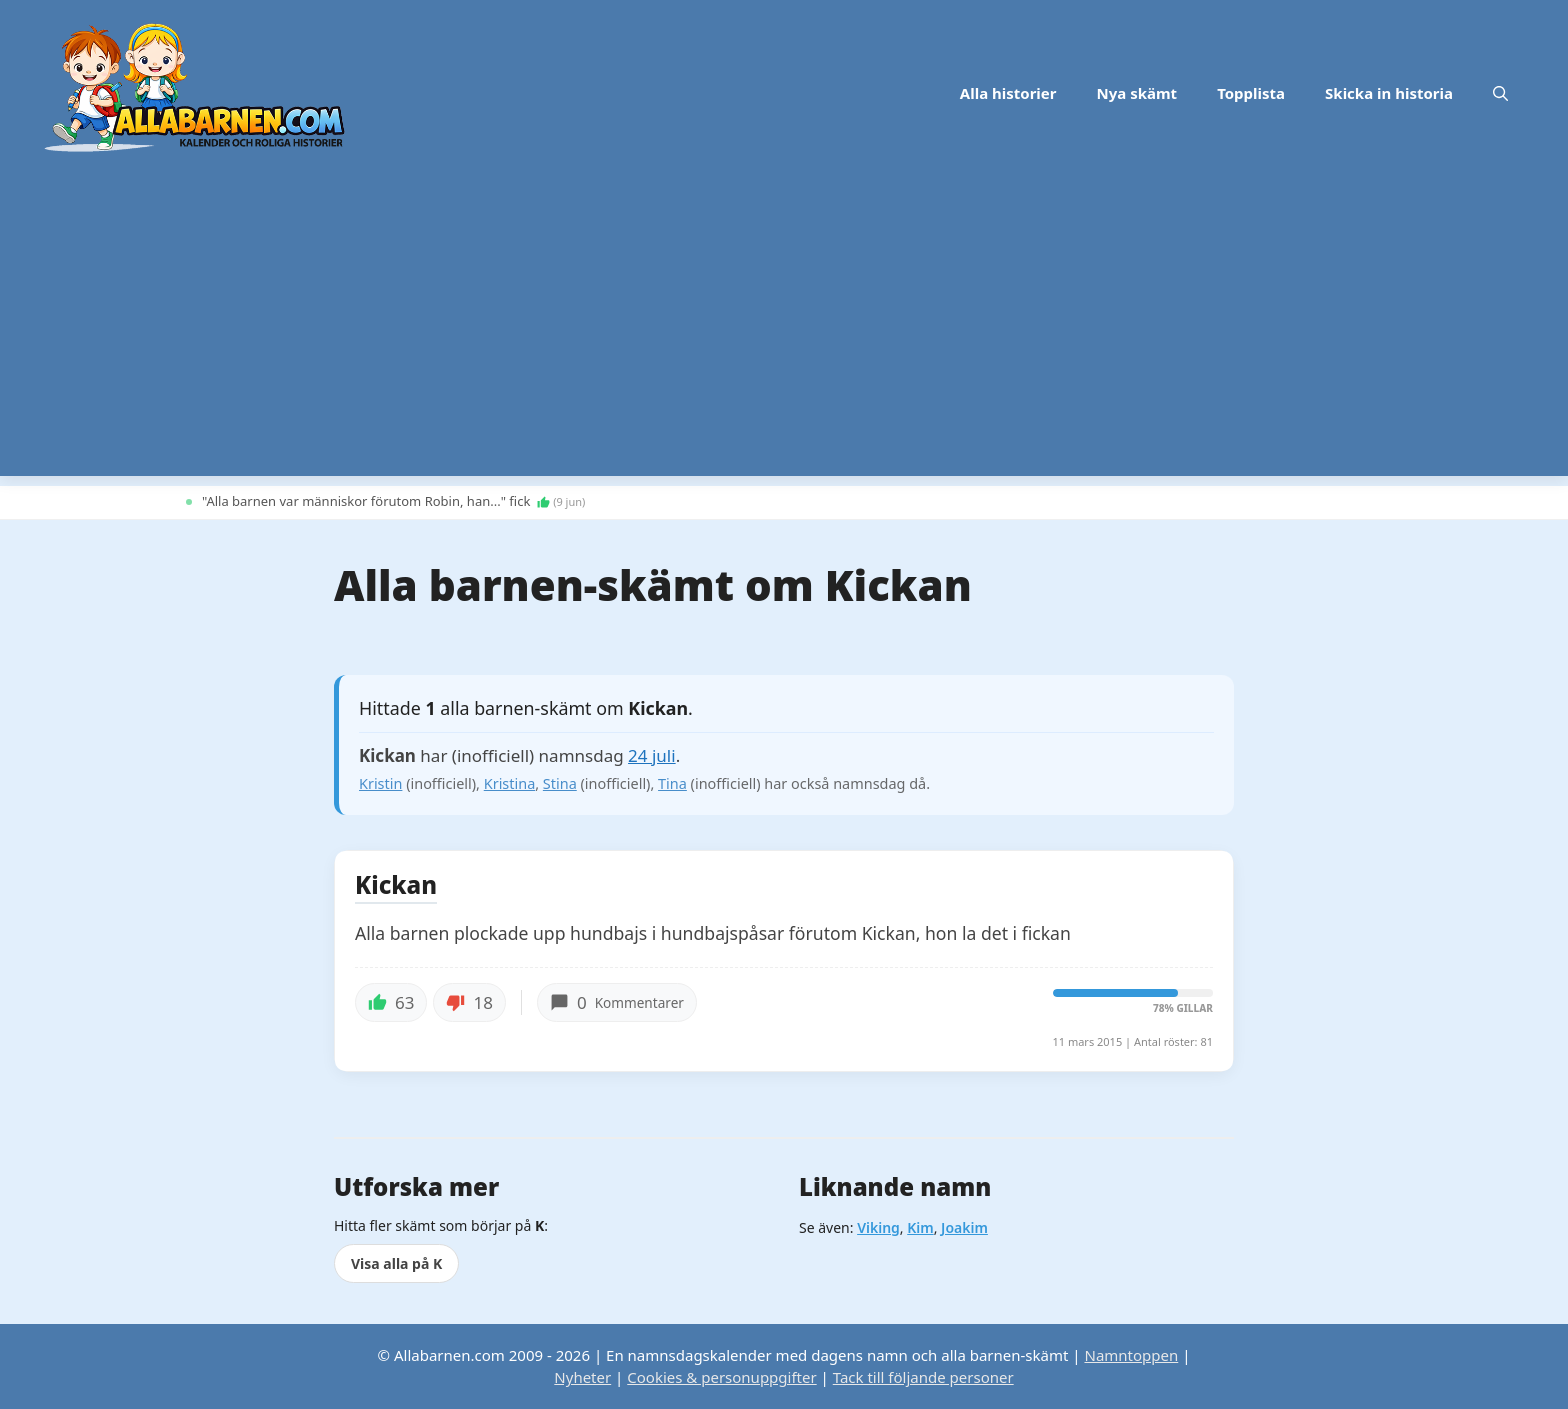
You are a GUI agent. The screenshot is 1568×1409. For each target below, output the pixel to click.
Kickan (396, 886)
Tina (672, 783)
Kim (920, 1227)
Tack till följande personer (923, 1377)
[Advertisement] (784, 336)
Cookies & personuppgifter (721, 1377)
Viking (878, 1227)
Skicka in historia (1389, 93)
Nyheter (582, 1377)
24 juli (652, 755)
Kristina (510, 783)
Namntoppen (1131, 1355)
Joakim (964, 1227)
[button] (1500, 93)
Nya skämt (1137, 93)
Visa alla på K (396, 1263)
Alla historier (1008, 93)
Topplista (1251, 93)
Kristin (380, 783)
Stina (560, 783)
